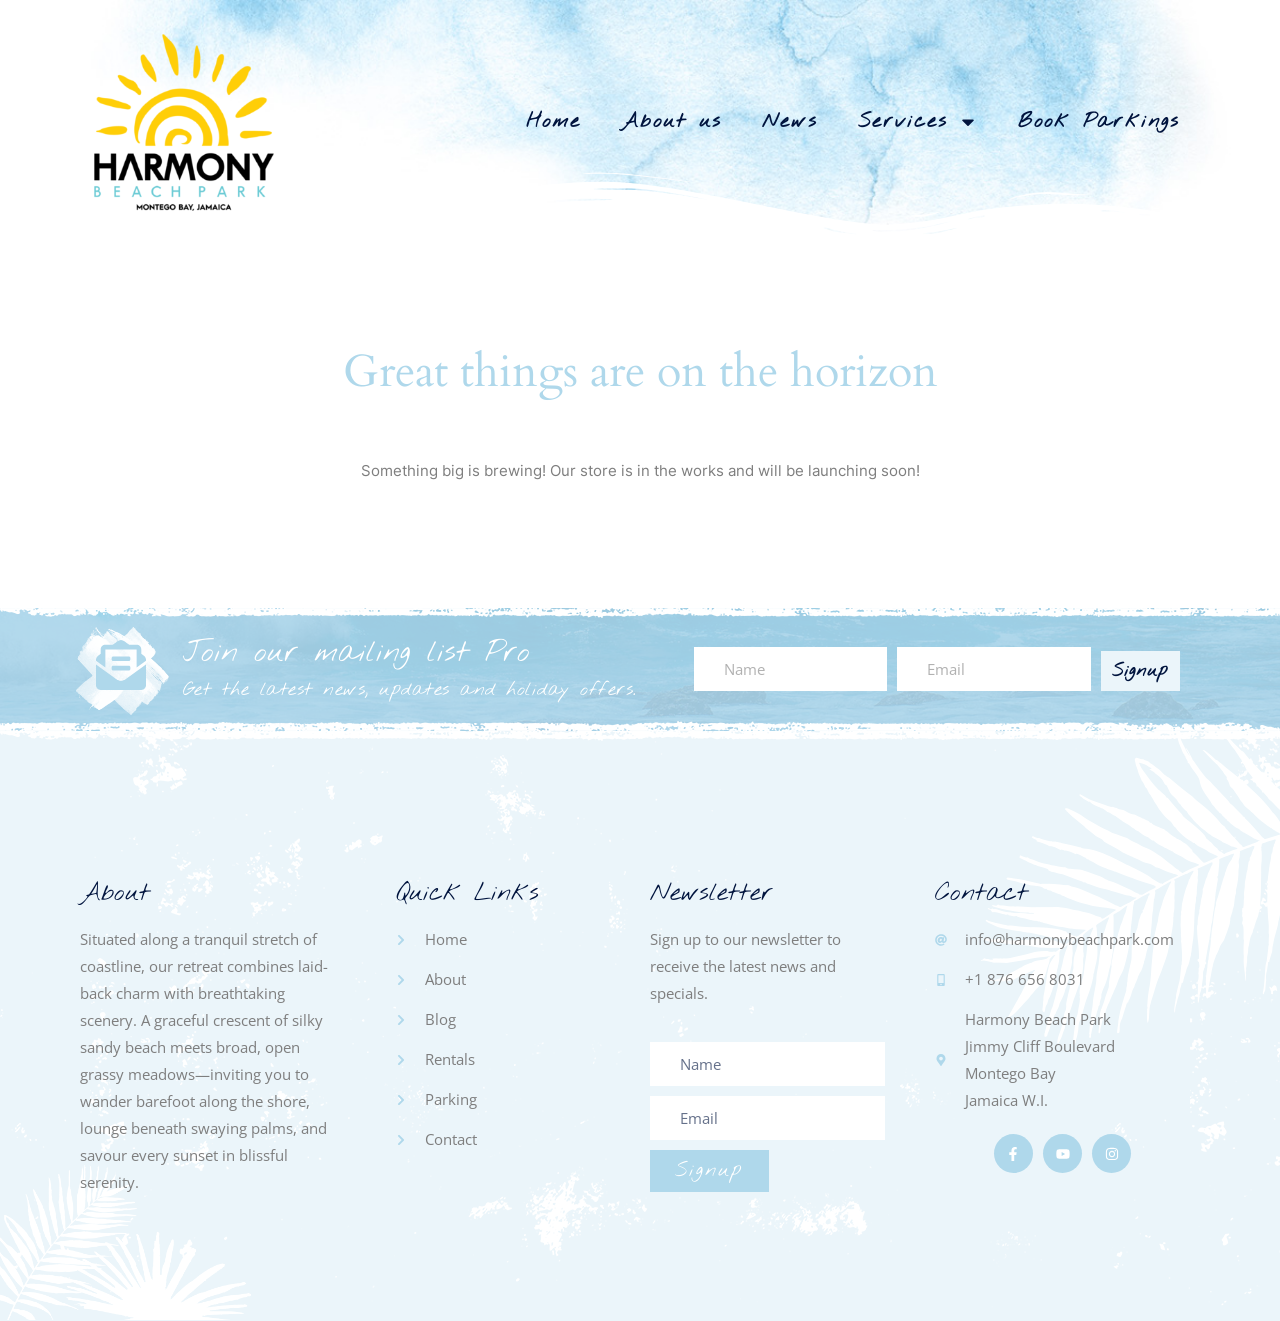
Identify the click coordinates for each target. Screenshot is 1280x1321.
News (790, 121)
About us (671, 121)
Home (553, 121)
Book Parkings (1099, 121)
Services (918, 122)
